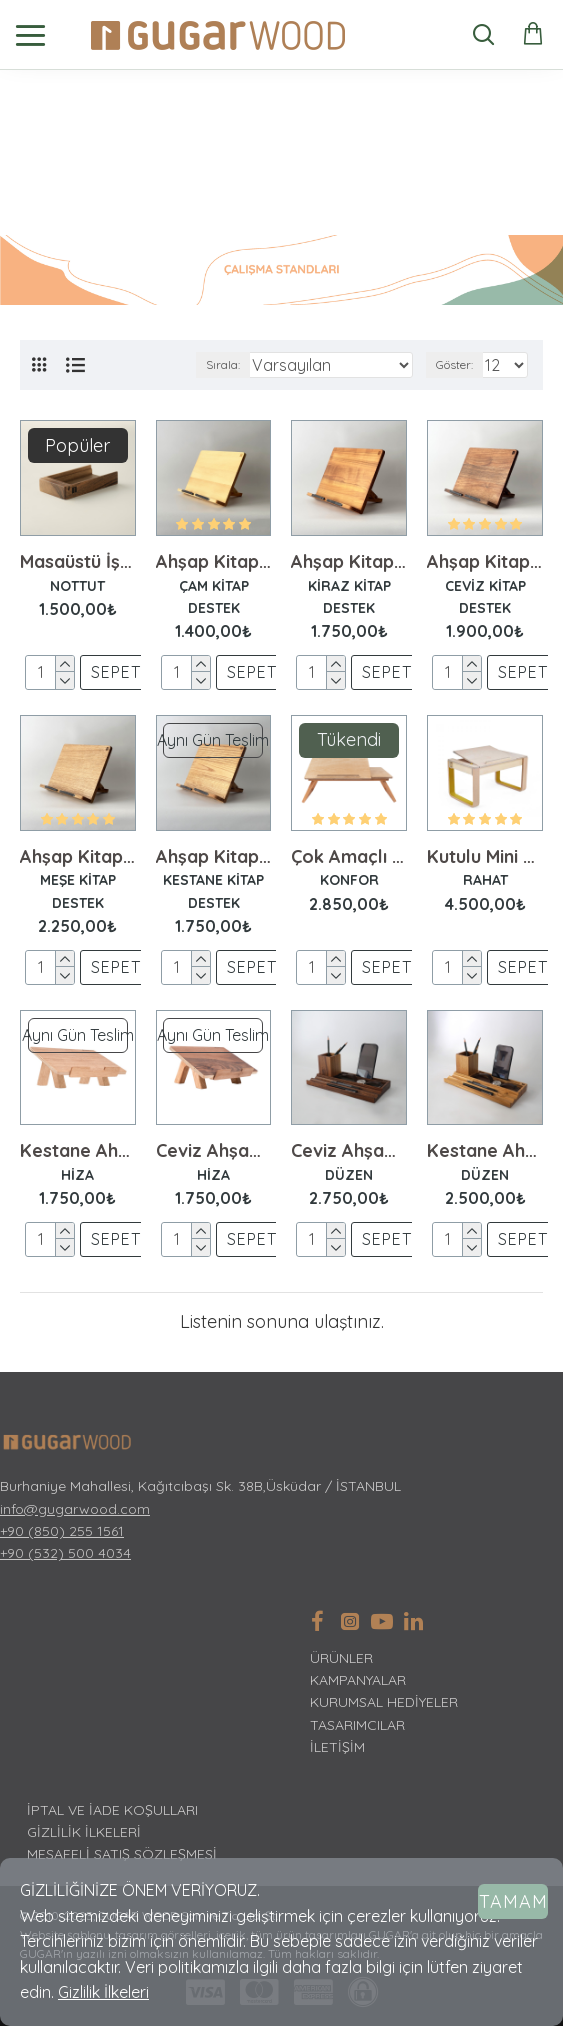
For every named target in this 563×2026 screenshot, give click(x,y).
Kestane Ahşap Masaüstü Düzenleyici (485, 1151)
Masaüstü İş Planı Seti (78, 562)
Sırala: (223, 364)
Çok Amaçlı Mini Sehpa (349, 857)
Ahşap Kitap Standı (214, 562)
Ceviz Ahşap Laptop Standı (214, 1151)
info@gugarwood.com (75, 1509)
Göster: (454, 364)
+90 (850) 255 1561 (62, 1531)
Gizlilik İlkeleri (103, 1992)
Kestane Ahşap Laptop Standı (78, 1151)
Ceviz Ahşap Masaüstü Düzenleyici (349, 1151)
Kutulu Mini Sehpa (485, 857)
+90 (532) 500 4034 (65, 1553)
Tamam (513, 1901)
